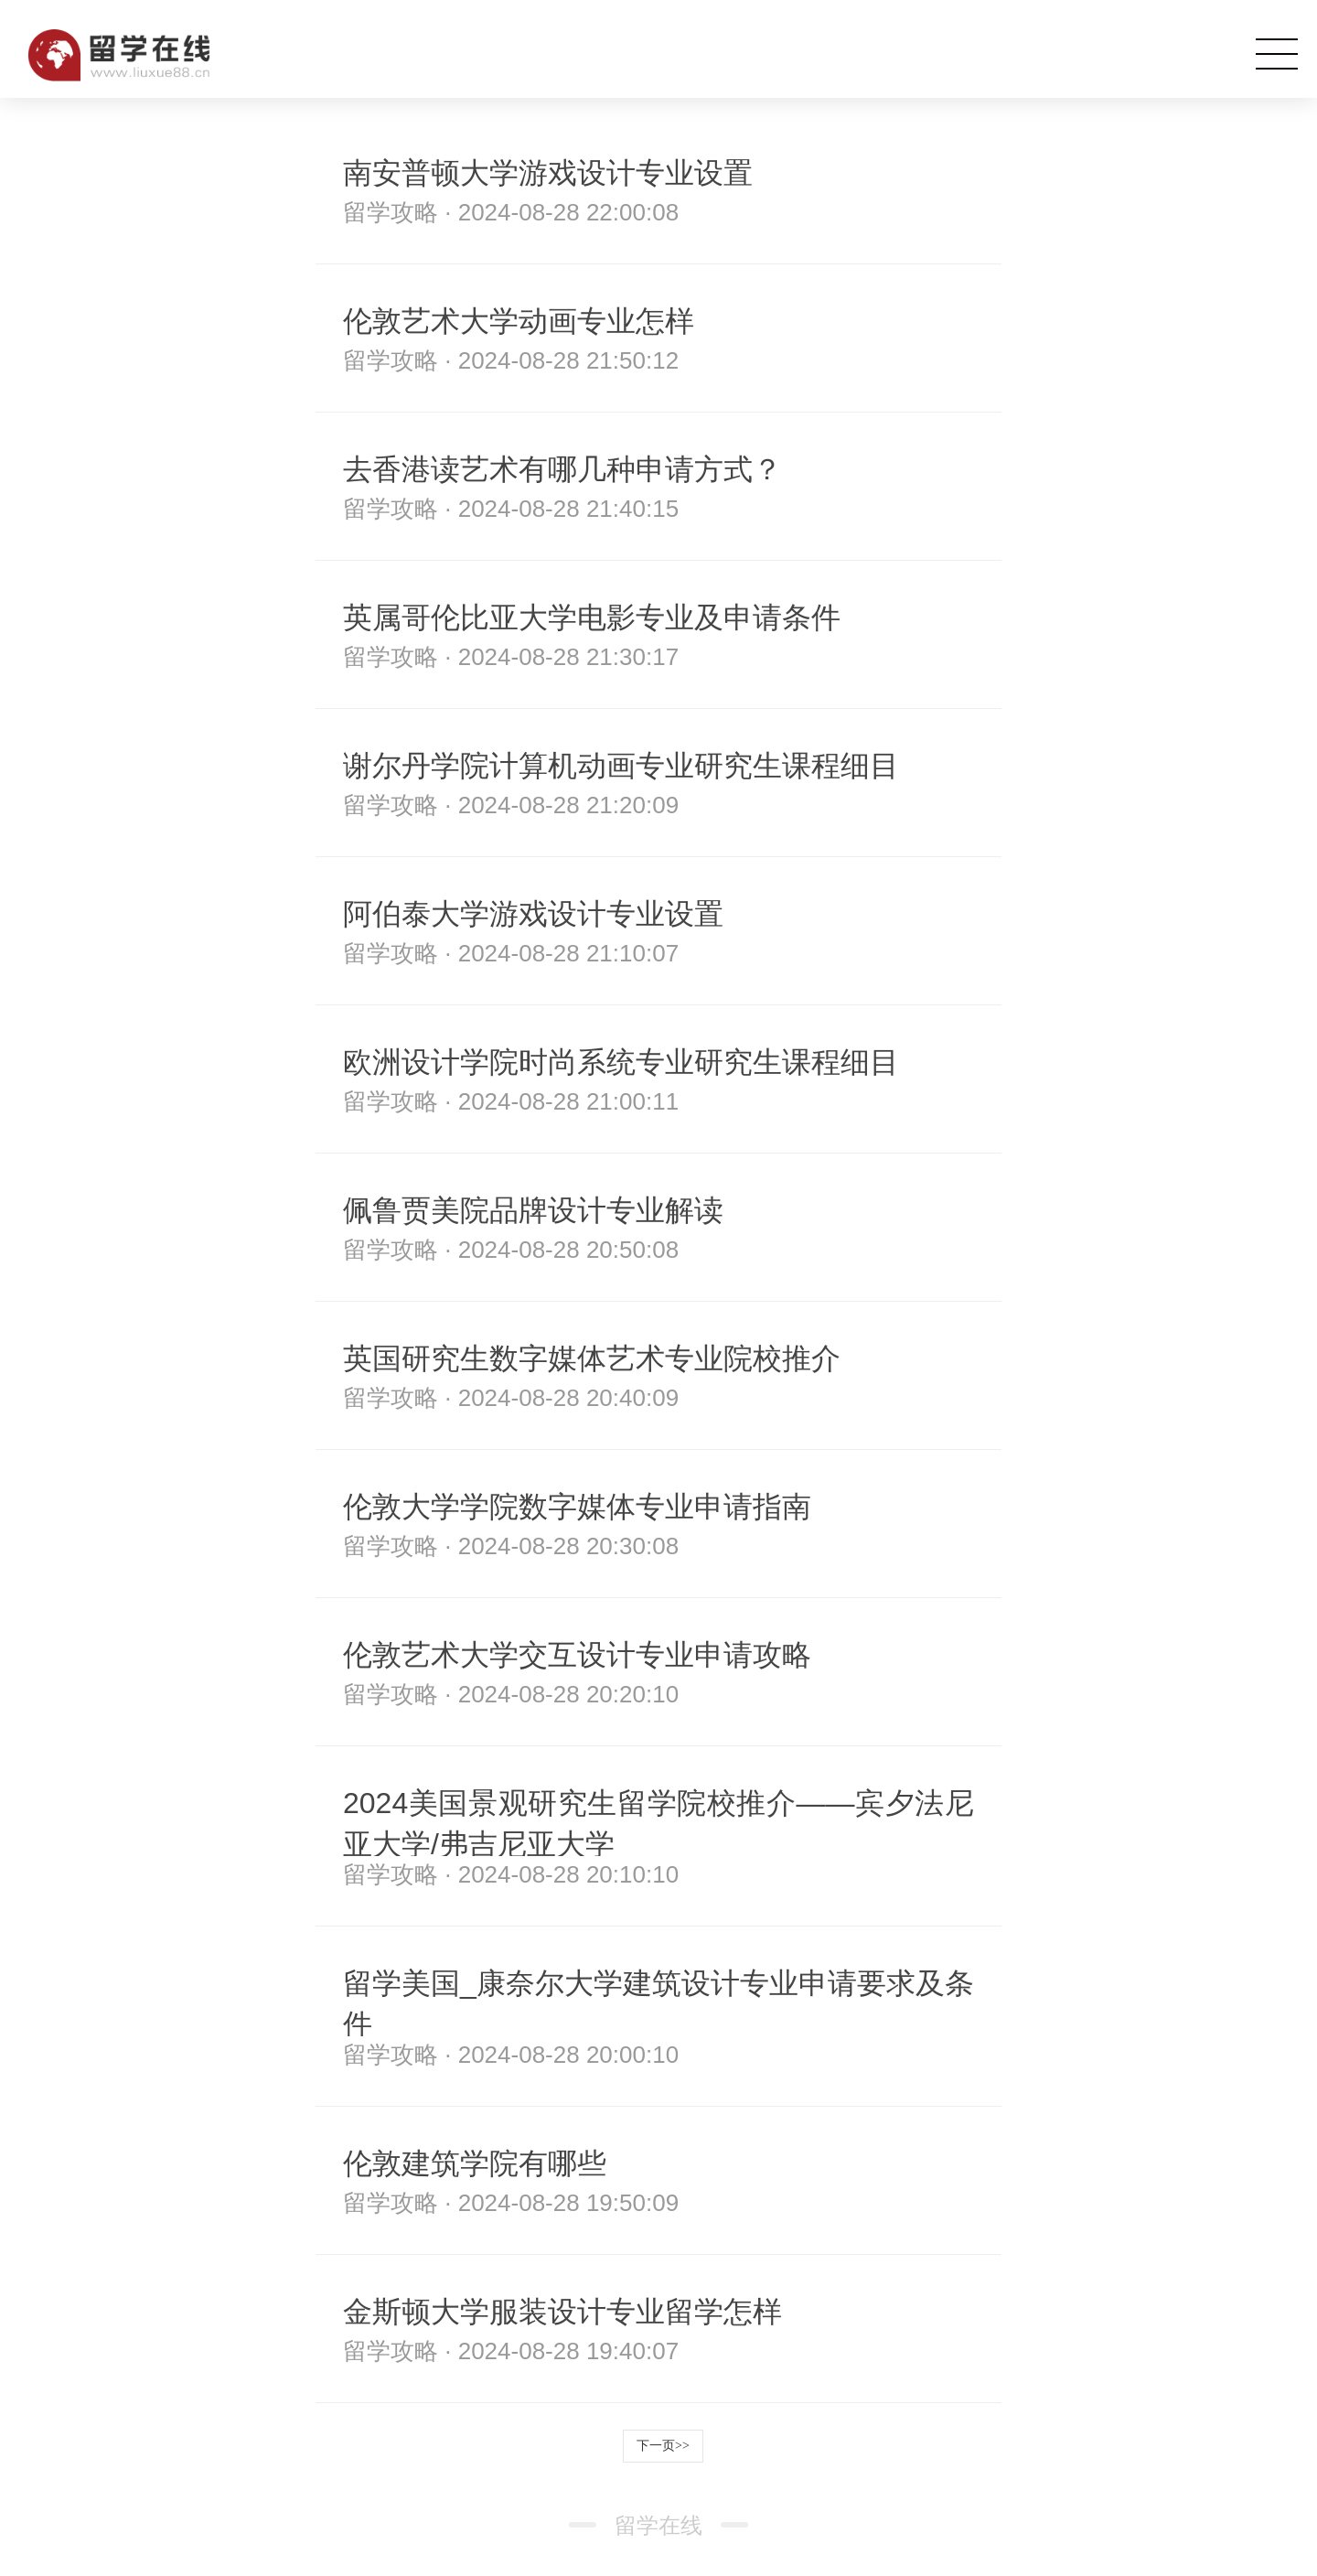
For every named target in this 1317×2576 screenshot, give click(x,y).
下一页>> (663, 2446)
